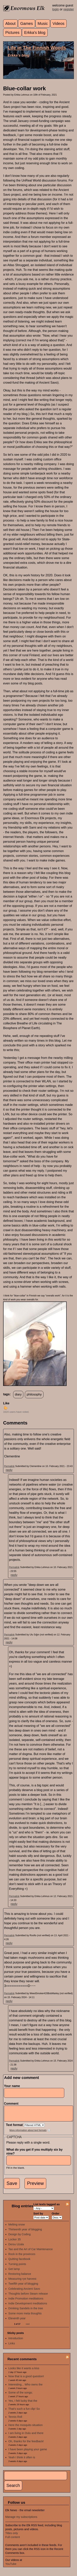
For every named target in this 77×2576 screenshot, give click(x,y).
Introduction (15, 2341)
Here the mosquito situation (25, 2428)
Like (6, 1403)
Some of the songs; (20, 2395)
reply (9, 1470)
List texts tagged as (46, 2207)
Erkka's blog (34, 32)
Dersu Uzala (16, 2247)
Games (26, 23)
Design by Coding (19, 2237)
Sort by (38, 2216)
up (5, 1407)
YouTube (10, 2566)
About (10, 23)
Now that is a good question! (26, 2379)
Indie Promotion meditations (25, 2301)
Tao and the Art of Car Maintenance (30, 2252)
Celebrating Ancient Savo (24, 2291)
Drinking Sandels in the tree (25, 2311)
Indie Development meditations (27, 2306)
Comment (12, 2103)
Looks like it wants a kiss (23, 2371)
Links (11, 2346)
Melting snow (16, 2227)
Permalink (9, 1466)
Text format (15, 2127)
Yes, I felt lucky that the (22, 2403)
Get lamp (14, 2271)
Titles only (11, 2536)
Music (43, 23)
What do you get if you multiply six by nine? (34, 2154)
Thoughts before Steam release (28, 2296)
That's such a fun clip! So (24, 2411)
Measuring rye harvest (22, 2281)
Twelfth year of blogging (23, 2286)
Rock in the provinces (21, 2257)
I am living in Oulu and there (25, 2436)
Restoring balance (19, 2276)
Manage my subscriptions (21, 2519)
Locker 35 (14, 2242)
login (55, 9)
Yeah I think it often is (21, 2460)
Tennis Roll (15, 2419)
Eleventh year (17, 2321)
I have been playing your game (27, 2452)
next (28, 2327)
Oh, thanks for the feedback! (26, 2444)
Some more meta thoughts (25, 2316)
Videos (58, 23)
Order (55, 2216)
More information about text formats (27, 2133)
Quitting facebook (19, 2261)
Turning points (17, 2267)
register (68, 9)
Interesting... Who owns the (25, 2387)
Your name (12, 2086)
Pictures (12, 32)
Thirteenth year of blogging (25, 2232)
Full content (12, 2540)
